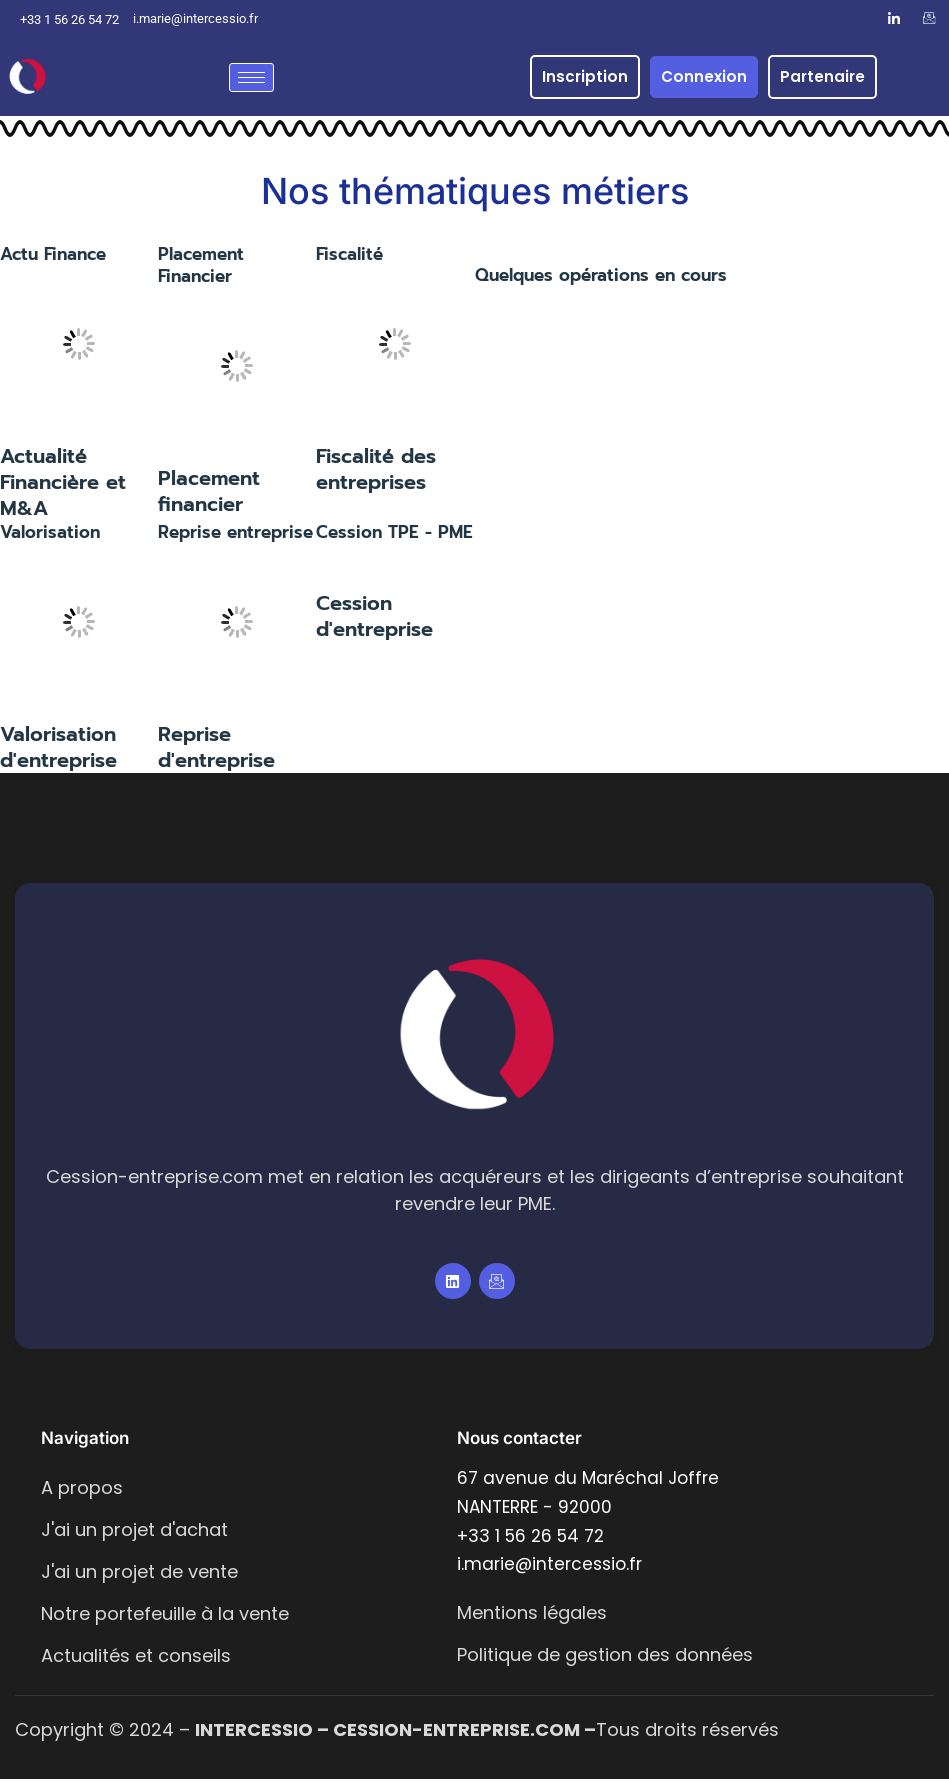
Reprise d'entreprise (216, 757)
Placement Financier (201, 274)
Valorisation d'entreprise (58, 757)
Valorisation (50, 541)
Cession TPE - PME (394, 541)
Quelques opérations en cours (601, 284)
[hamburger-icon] (251, 77)
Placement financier (209, 501)
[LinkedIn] (894, 19)
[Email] (929, 19)
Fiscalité (349, 263)
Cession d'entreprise (374, 626)
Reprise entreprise (235, 541)
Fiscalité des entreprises (376, 478)
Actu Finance (53, 263)
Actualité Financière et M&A (63, 491)
